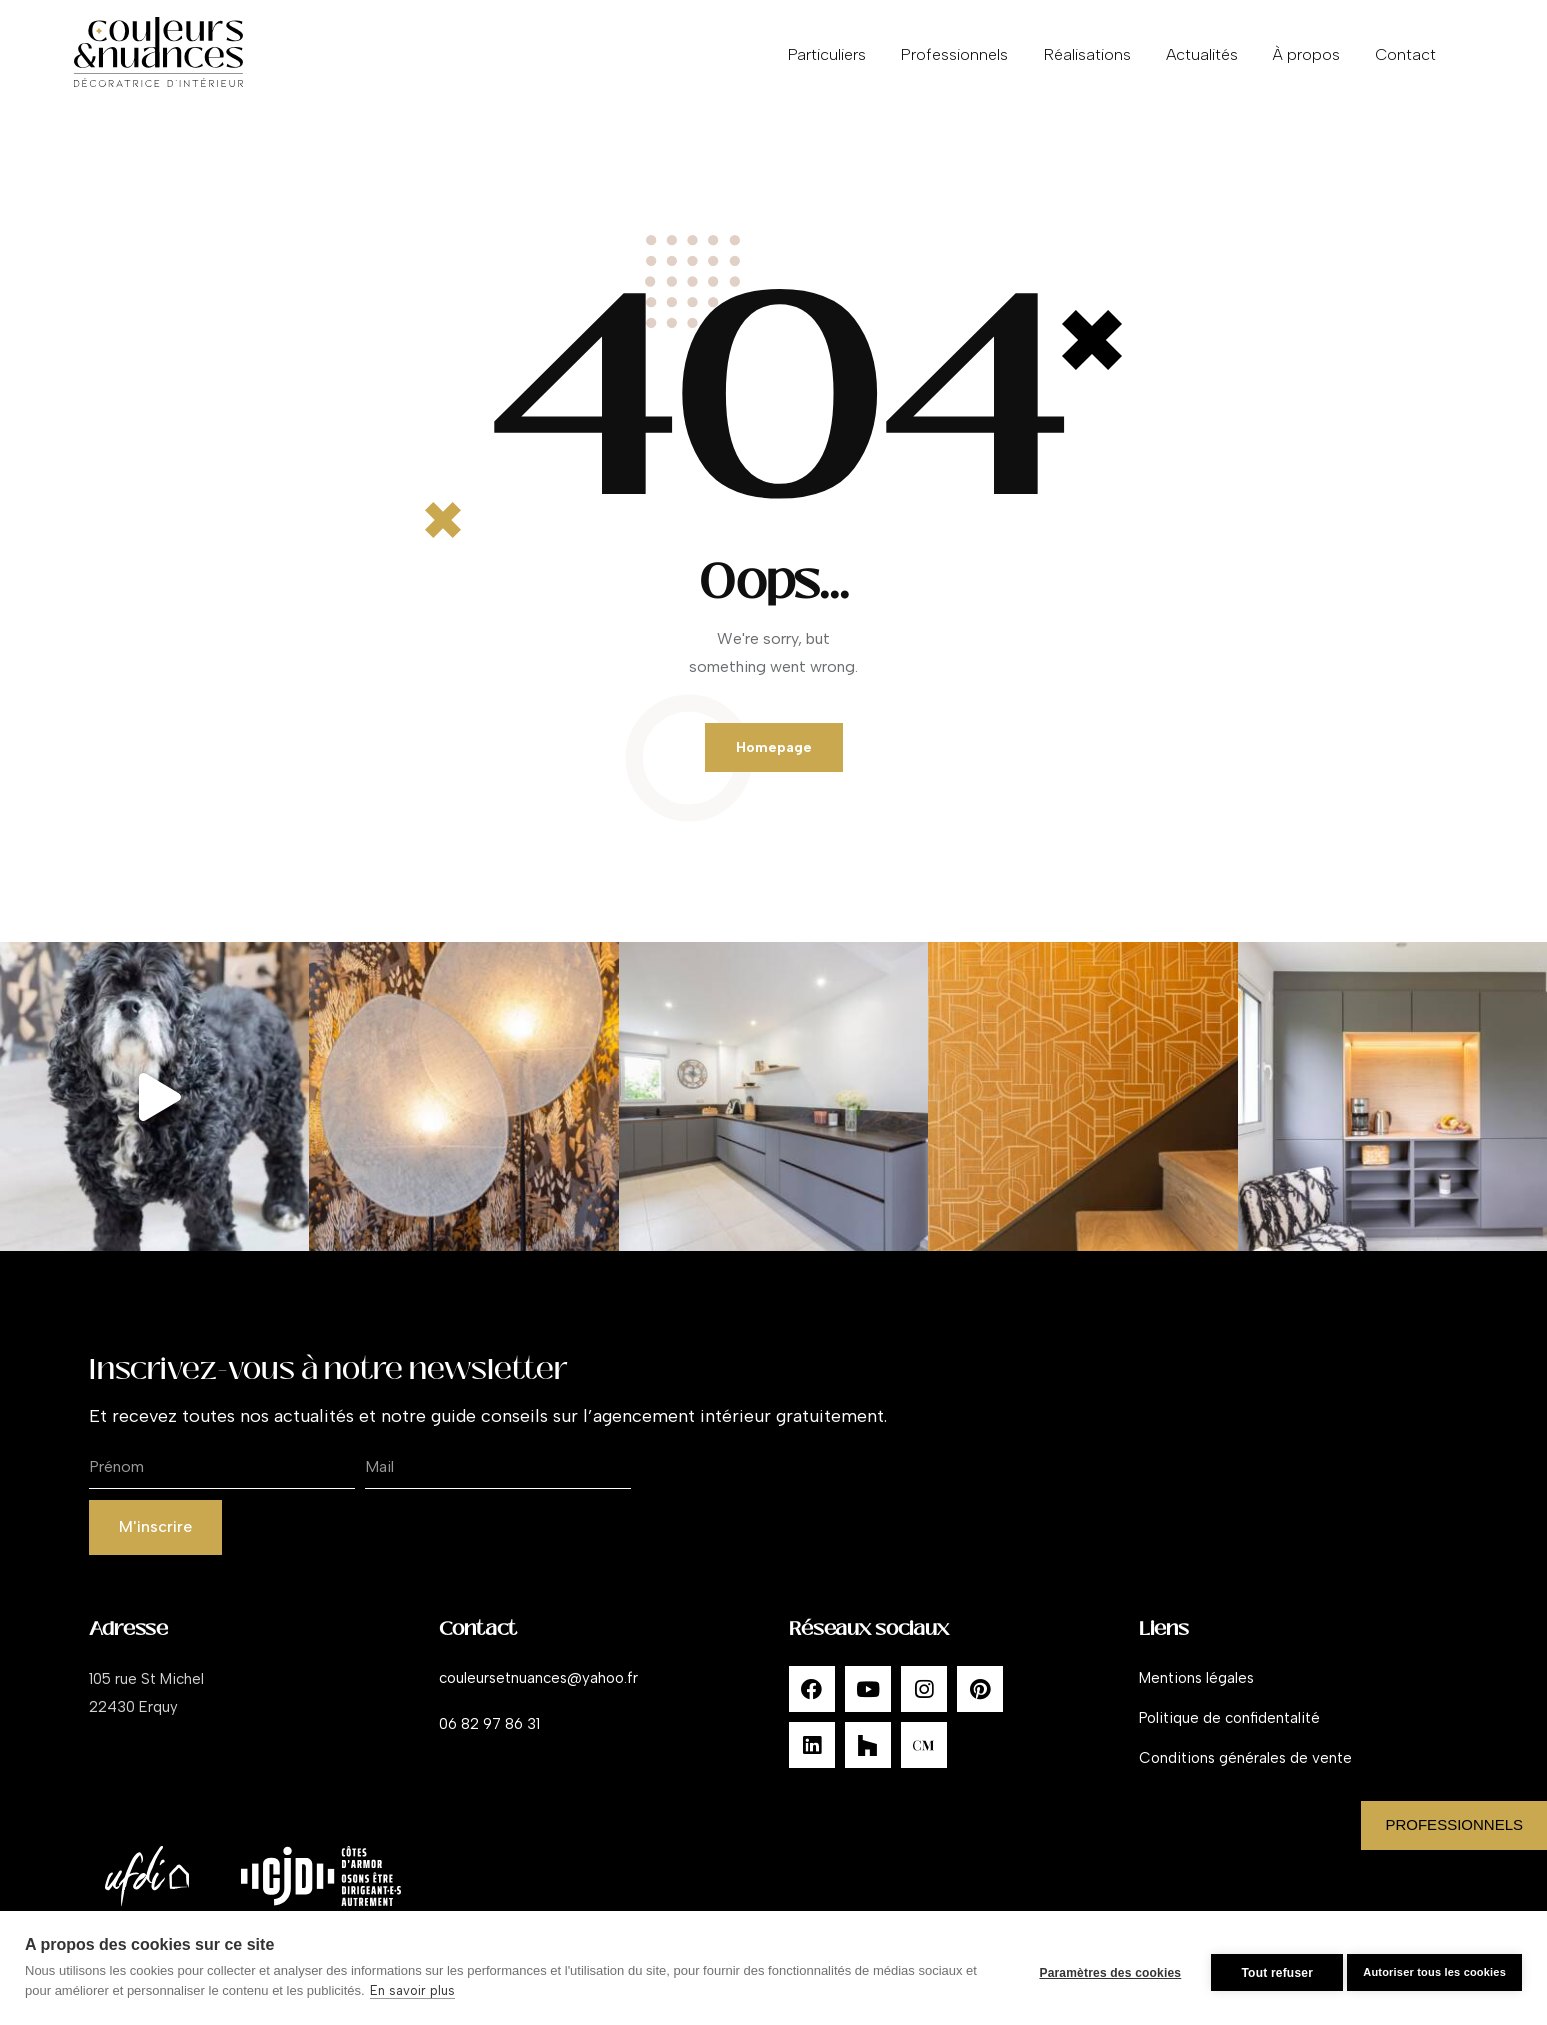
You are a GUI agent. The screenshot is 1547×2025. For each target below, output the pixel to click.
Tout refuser (1267, 1968)
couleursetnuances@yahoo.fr (538, 1694)
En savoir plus (426, 1990)
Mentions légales (1196, 1694)
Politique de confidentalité (1229, 1734)
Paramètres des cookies (1100, 1968)
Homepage (773, 753)
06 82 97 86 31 (489, 1740)
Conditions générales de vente (1245, 1774)
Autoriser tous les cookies (1434, 1967)
